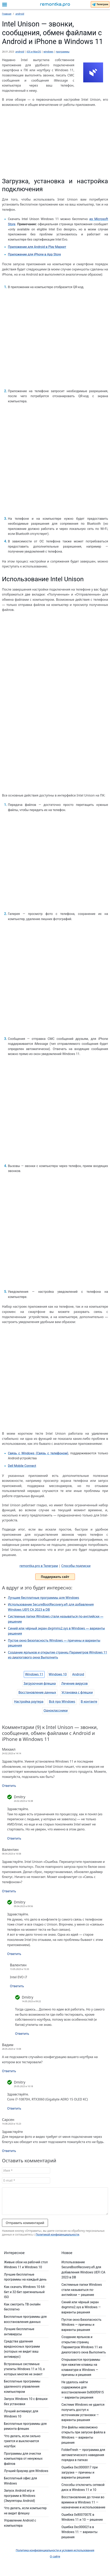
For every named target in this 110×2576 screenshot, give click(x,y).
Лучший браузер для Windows (26, 2471)
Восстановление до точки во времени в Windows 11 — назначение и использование (83, 2502)
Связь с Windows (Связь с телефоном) (38, 1453)
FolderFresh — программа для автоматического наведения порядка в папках (83, 2455)
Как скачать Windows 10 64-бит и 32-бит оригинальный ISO (24, 2292)
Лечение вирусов (74, 1683)
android (19, 51)
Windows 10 (58, 1674)
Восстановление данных (37, 1692)
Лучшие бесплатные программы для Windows (43, 1597)
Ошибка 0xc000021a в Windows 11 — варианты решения (79, 2532)
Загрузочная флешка (40, 1683)
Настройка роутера (28, 1701)
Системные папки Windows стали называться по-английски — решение (81, 2290)
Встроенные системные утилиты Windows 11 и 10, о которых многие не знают (24, 2369)
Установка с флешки (77, 1692)
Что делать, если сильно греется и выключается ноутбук (22, 2441)
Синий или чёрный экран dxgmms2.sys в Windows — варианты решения (81, 2307)
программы (62, 51)
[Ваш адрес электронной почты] (26, 2180)
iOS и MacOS (34, 51)
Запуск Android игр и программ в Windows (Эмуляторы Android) (19, 2496)
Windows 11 (34, 1674)
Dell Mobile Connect (22, 1466)
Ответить (9, 1785)
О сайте (55, 2556)
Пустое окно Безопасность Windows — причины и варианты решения (81, 2325)
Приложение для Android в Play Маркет (37, 247)
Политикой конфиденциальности (57, 2234)
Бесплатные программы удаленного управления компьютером (22, 2386)
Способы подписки (75, 1566)
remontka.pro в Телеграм (38, 1566)
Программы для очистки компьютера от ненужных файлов (23, 2459)
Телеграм (100, 4)
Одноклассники (56, 1710)
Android (78, 1674)
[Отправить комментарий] (25, 2223)
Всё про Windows (62, 1701)
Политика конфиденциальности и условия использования (55, 2550)
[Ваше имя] (26, 2170)
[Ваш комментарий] (55, 2201)
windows (48, 51)
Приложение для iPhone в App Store (34, 254)
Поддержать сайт (55, 1577)
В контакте (89, 1701)
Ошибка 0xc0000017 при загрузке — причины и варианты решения (79, 2472)
